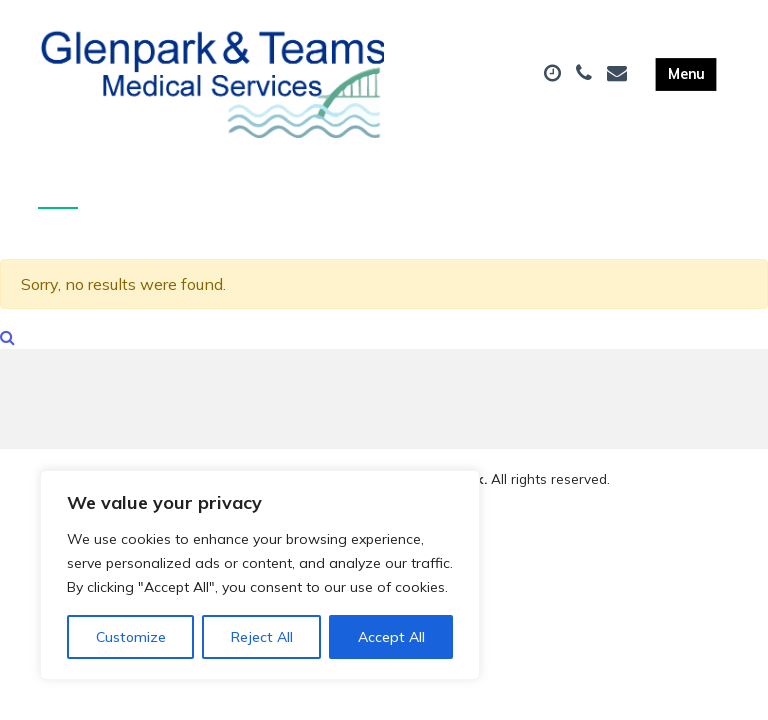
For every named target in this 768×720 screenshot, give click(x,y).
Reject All (262, 637)
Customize (131, 637)
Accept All (391, 637)
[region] (260, 575)
